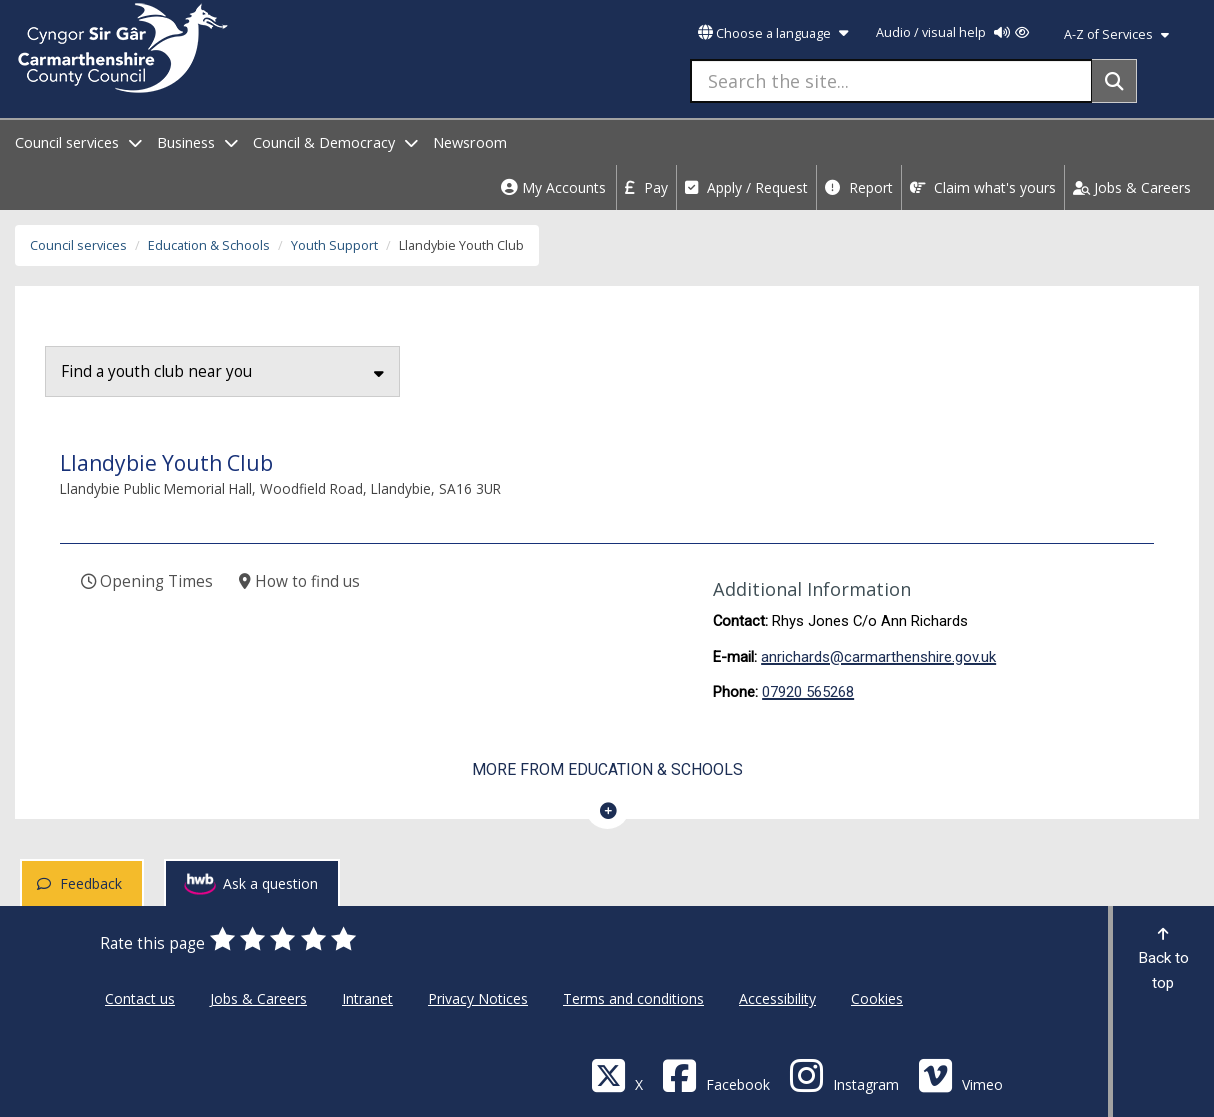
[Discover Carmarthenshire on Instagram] (844, 1074)
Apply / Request (746, 187)
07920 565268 (808, 692)
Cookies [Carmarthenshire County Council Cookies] (877, 998)
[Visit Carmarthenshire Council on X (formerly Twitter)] (617, 1074)
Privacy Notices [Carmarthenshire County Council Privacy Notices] (478, 998)
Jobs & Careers (1132, 187)
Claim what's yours (983, 187)
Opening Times (147, 581)
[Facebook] (716, 1074)
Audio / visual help (952, 32)
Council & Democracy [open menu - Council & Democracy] (335, 142)
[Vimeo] (960, 1074)
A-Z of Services (1116, 34)
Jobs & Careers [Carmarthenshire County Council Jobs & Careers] (258, 998)
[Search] (1114, 81)
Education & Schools (209, 245)
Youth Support (334, 245)
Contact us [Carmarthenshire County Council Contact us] (140, 998)
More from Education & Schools (607, 769)
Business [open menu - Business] (197, 142)
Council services (78, 245)
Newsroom (470, 142)
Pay (646, 187)
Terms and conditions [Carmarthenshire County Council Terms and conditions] (633, 998)
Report (859, 187)
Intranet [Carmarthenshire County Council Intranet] (367, 998)
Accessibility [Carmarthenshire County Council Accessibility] (777, 998)
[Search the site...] (891, 81)
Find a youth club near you (222, 371)
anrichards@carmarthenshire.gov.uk (878, 657)
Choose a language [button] (773, 33)
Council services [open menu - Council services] (78, 142)
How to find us (299, 581)
